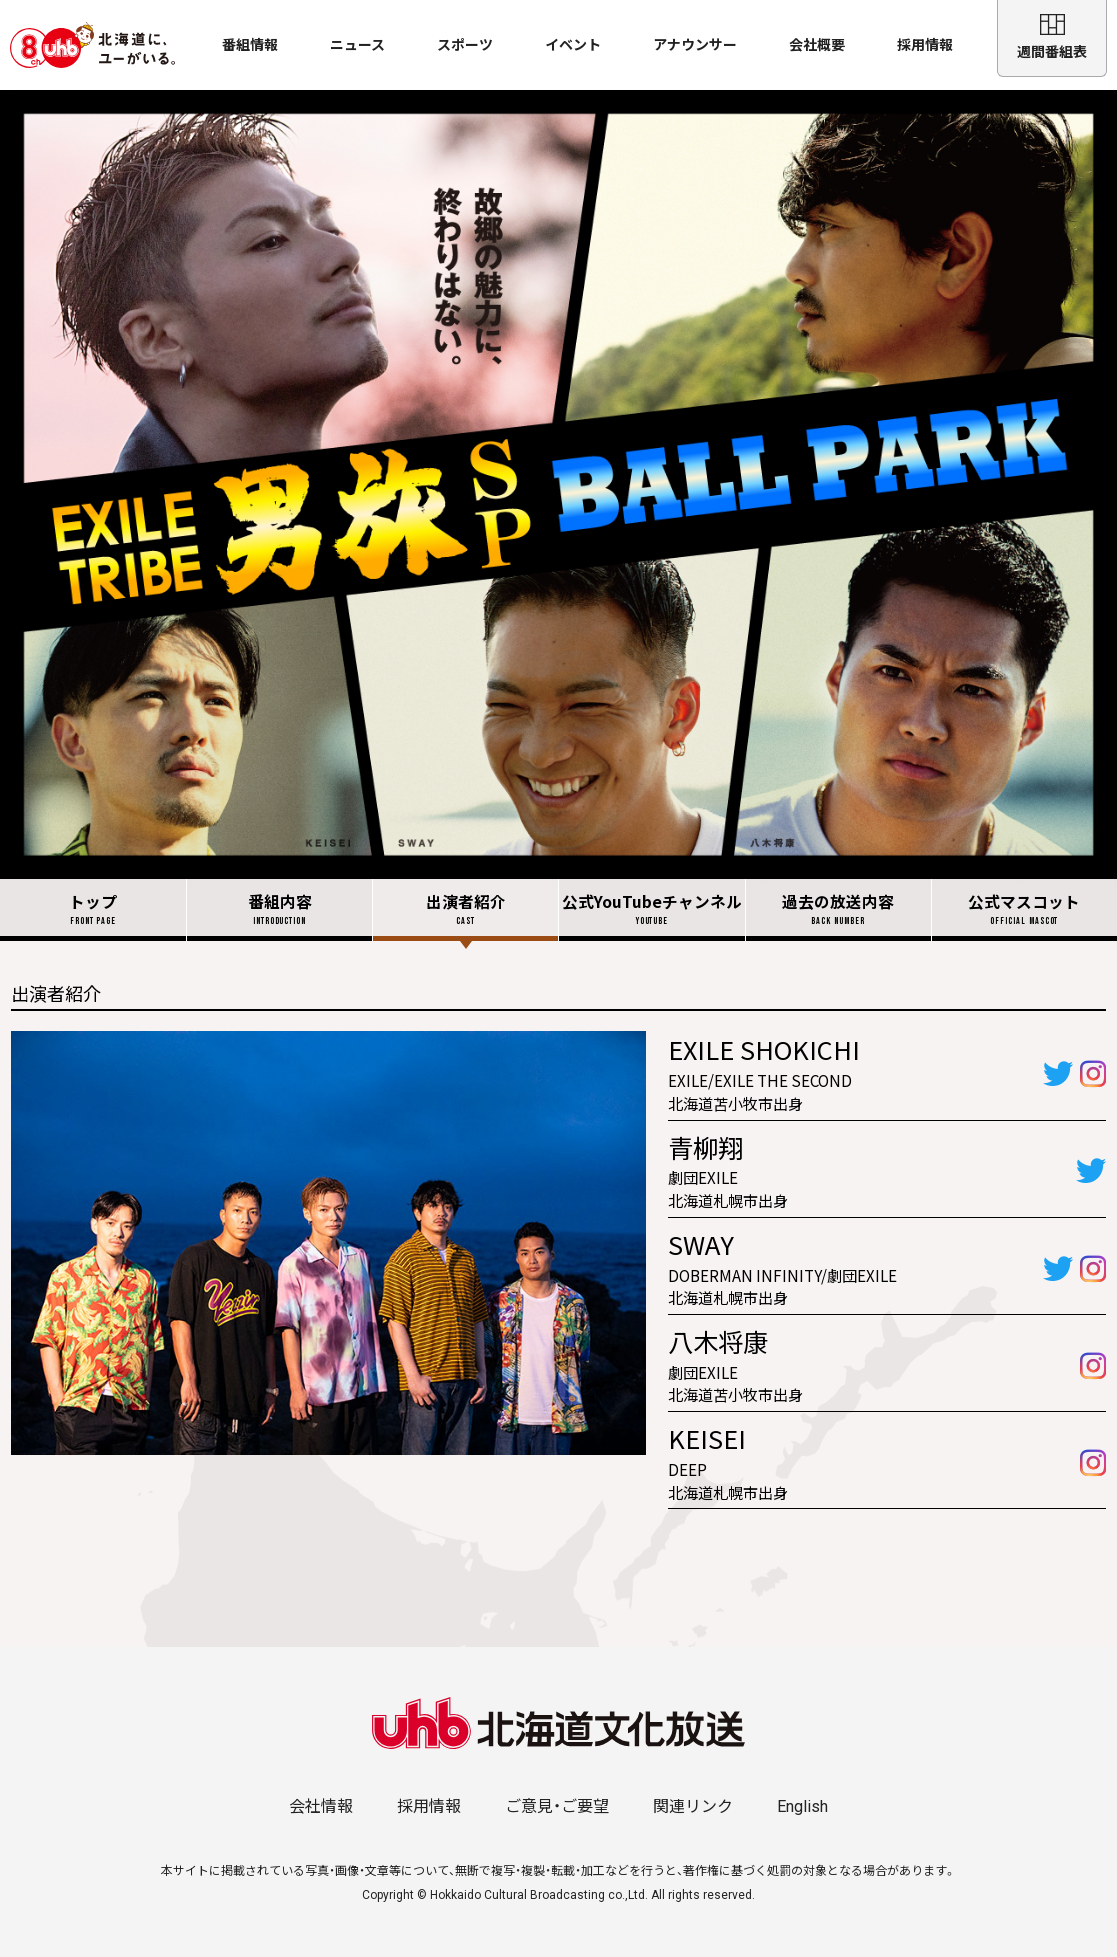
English (802, 1806)
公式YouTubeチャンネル (651, 909)
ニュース (357, 45)
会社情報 (321, 1806)
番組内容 (279, 909)
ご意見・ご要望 (557, 1806)
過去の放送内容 (838, 909)
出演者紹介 (465, 909)
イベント (573, 45)
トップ (93, 909)
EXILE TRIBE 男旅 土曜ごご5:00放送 (558, 484)
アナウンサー (695, 45)
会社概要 (817, 45)
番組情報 (250, 45)
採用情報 (925, 45)
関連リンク (693, 1806)
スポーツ (465, 45)
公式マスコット (1024, 909)
